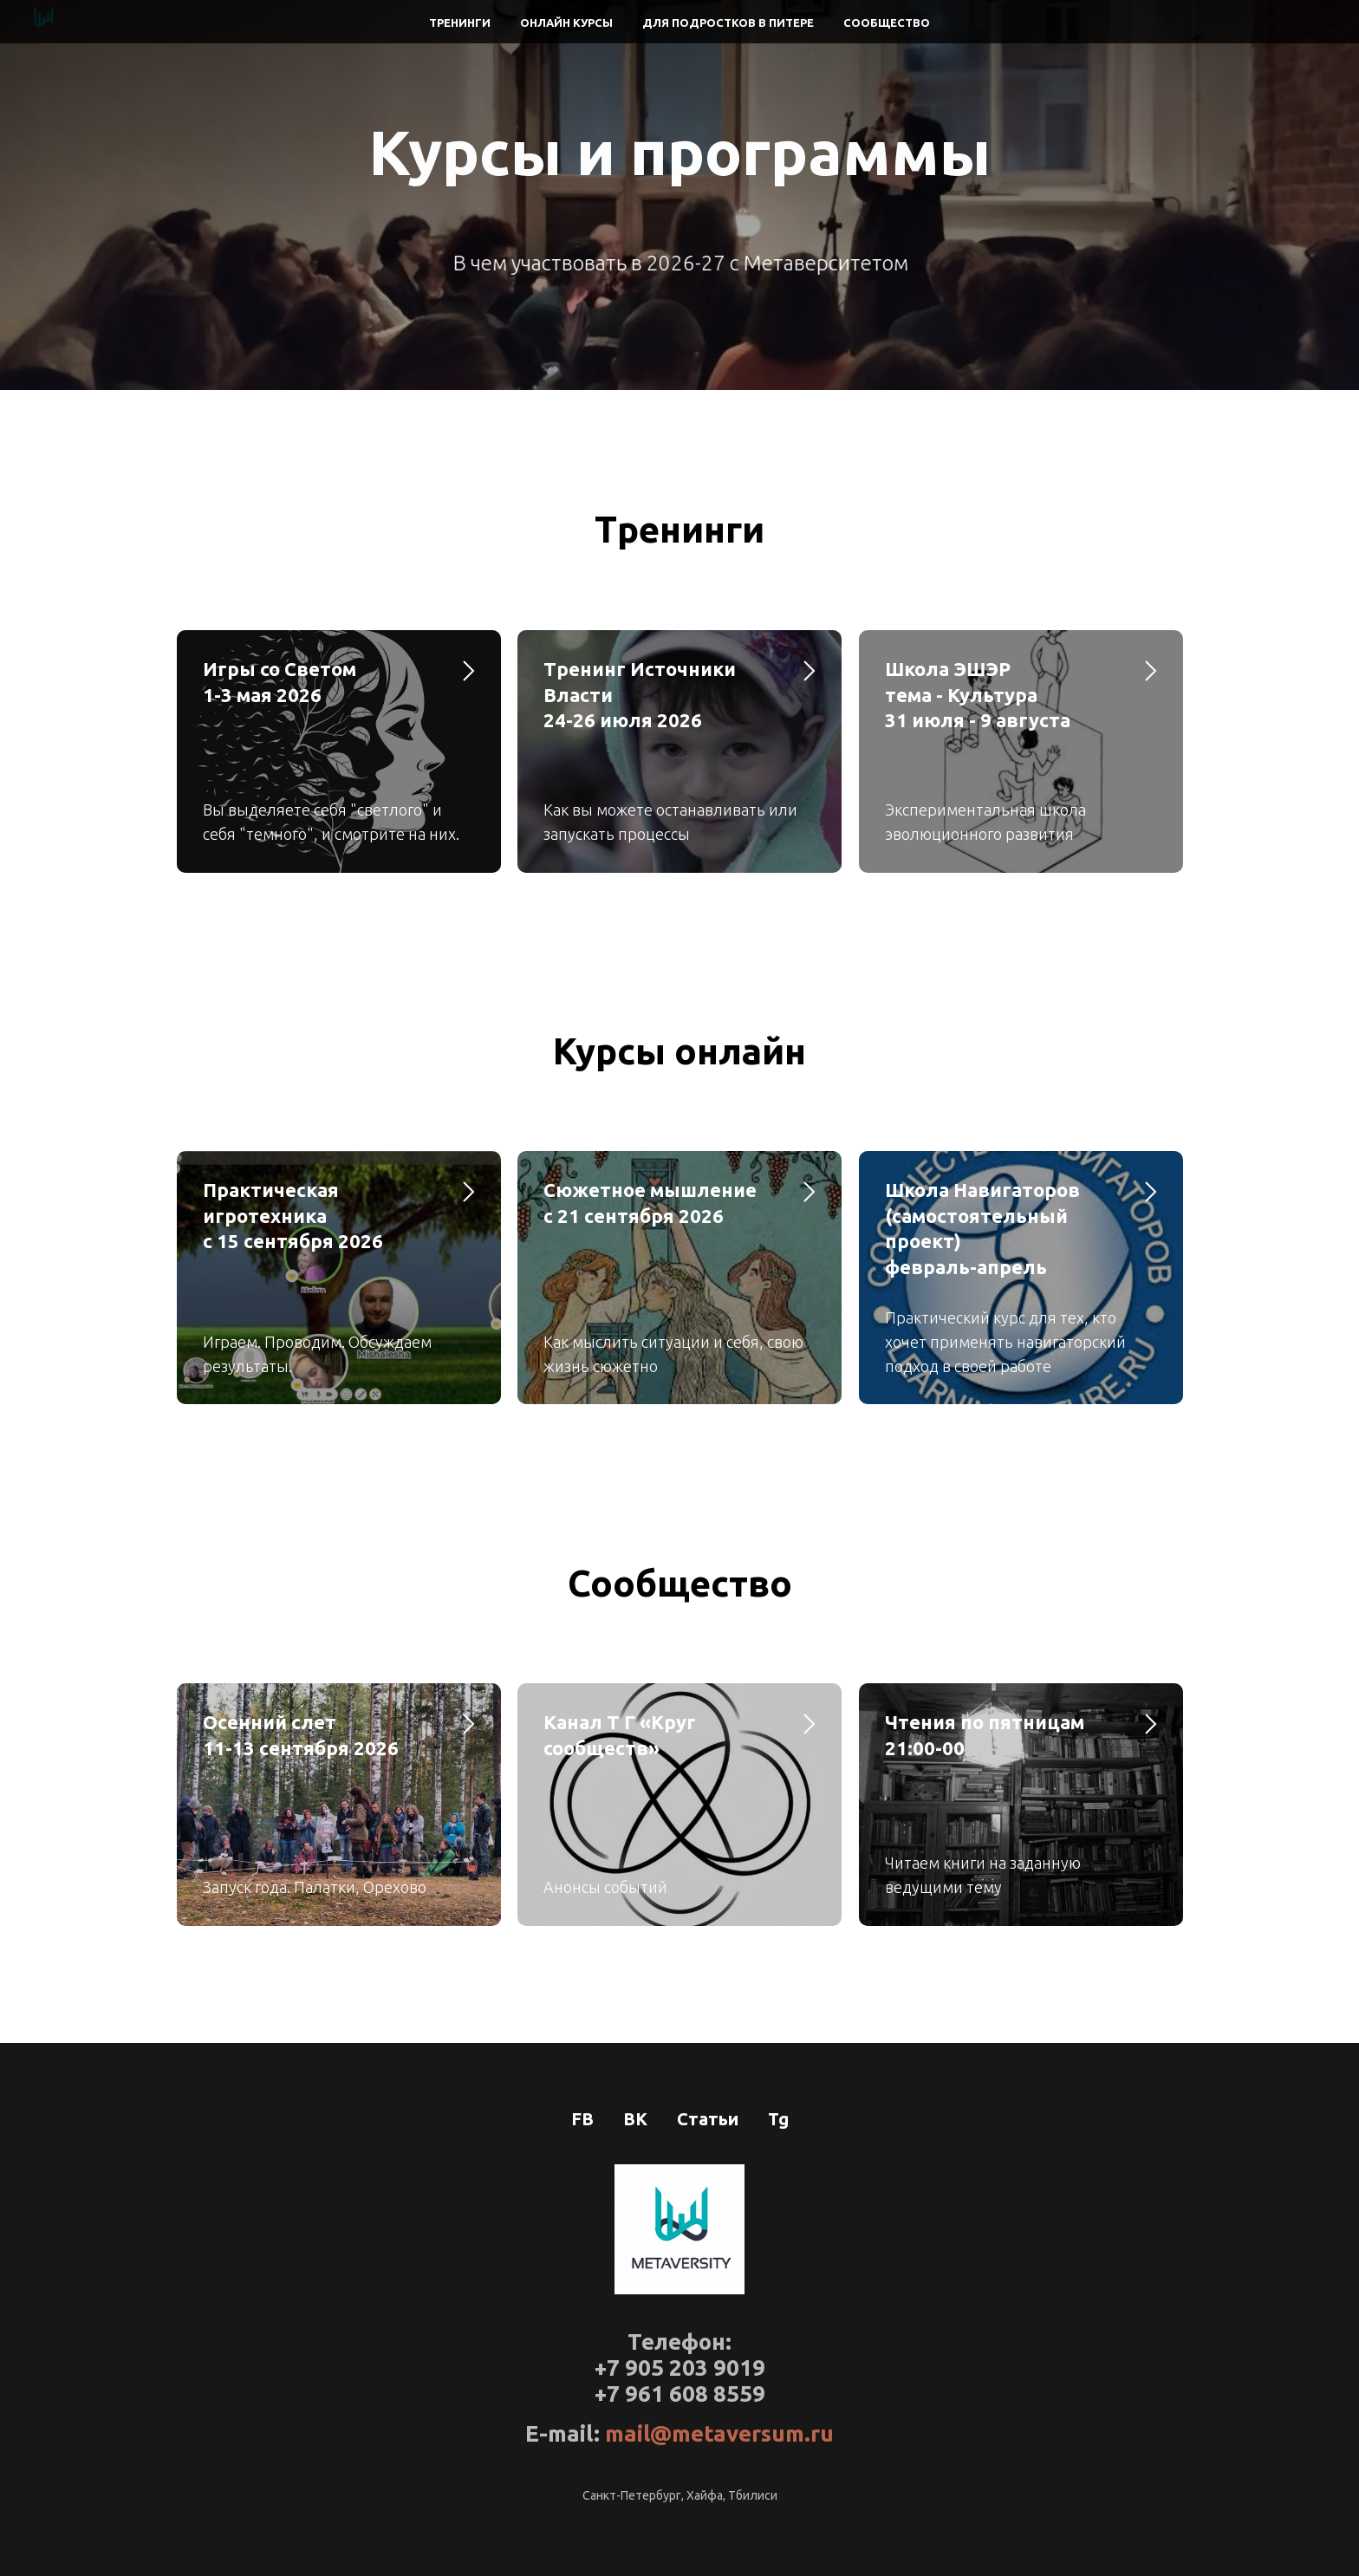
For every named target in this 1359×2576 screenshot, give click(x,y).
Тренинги (460, 22)
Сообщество (886, 22)
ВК (635, 2119)
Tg (778, 2119)
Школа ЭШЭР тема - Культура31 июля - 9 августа (977, 694)
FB (582, 2119)
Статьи (707, 2119)
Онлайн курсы (566, 22)
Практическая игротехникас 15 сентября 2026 (293, 1215)
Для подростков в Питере (728, 22)
